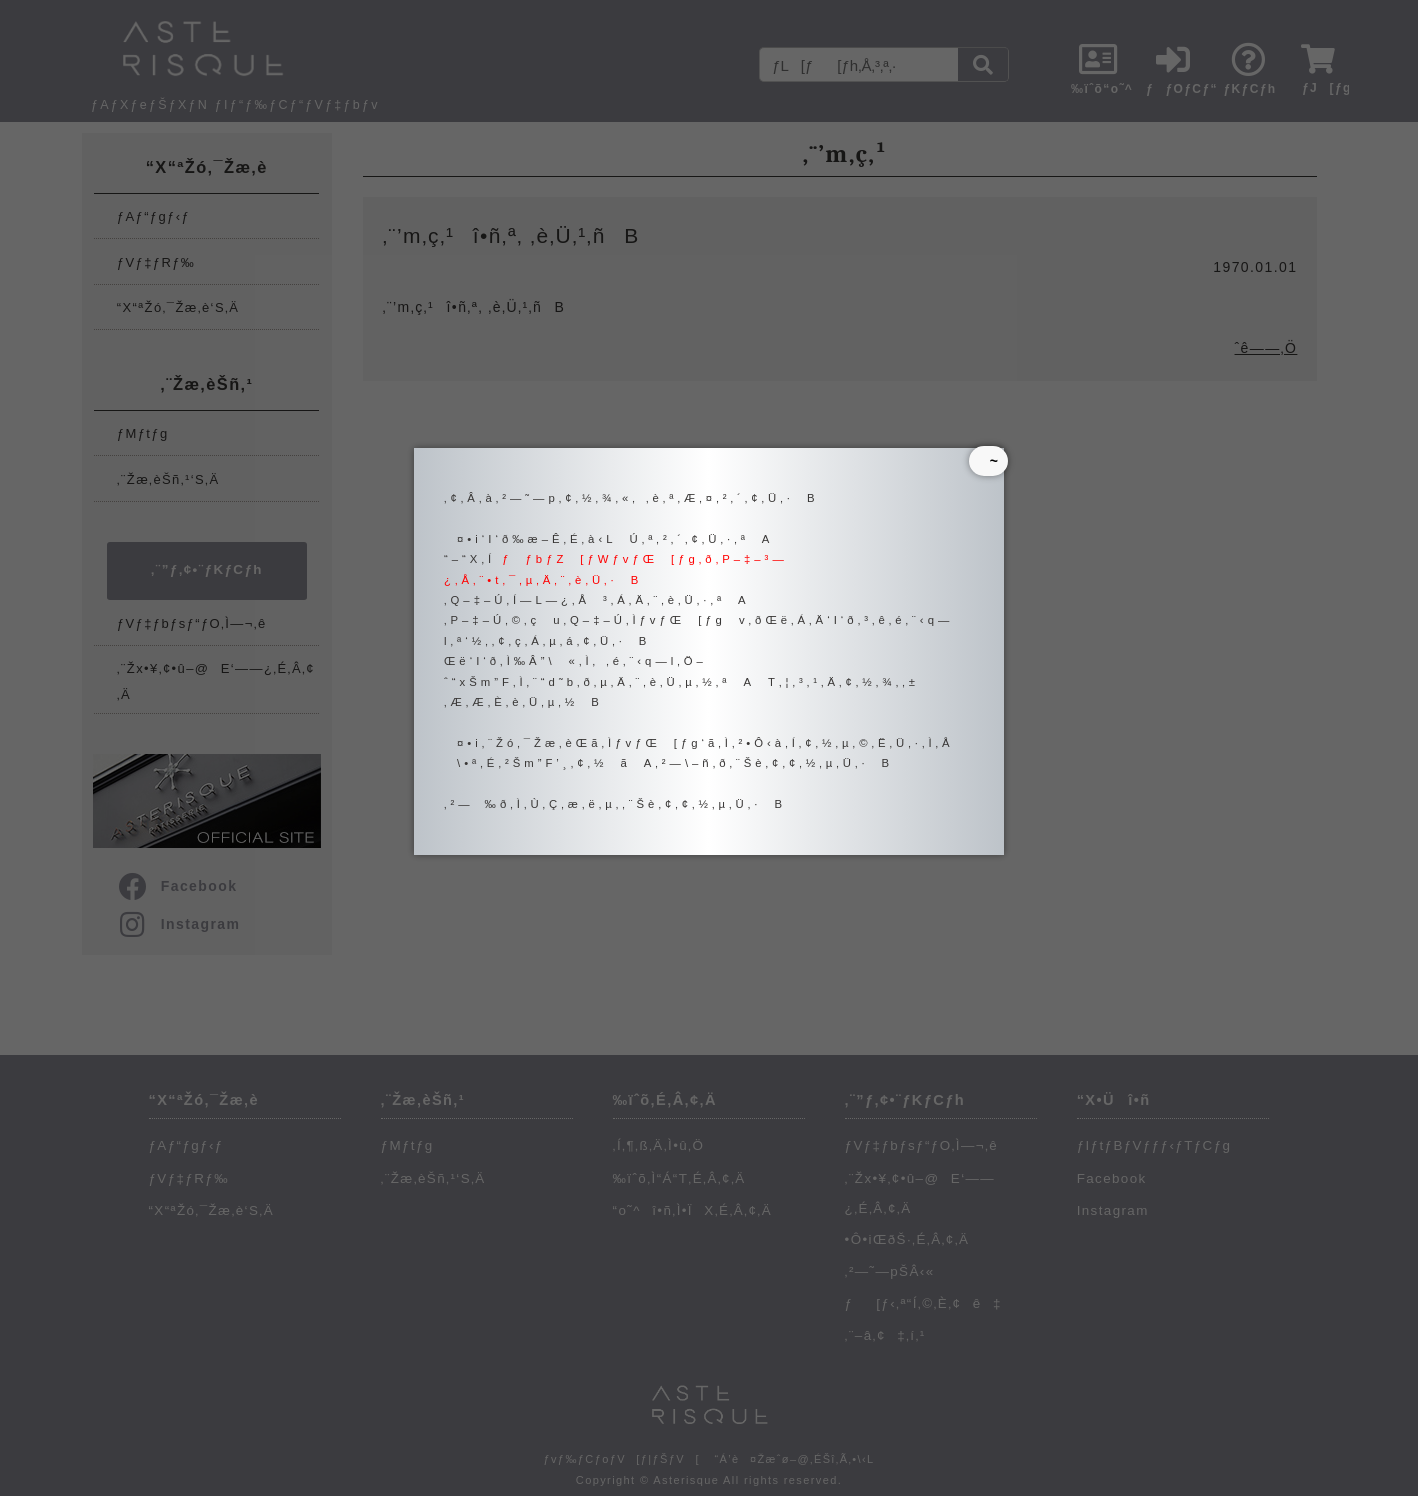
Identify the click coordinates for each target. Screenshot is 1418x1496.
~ (988, 461)
